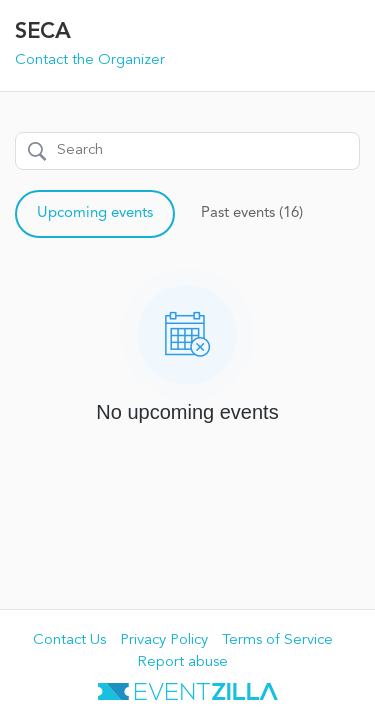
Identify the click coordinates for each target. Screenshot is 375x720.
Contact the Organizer (90, 60)
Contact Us (69, 640)
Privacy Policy (164, 640)
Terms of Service (277, 640)
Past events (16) (252, 213)
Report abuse (182, 662)
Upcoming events (95, 213)
